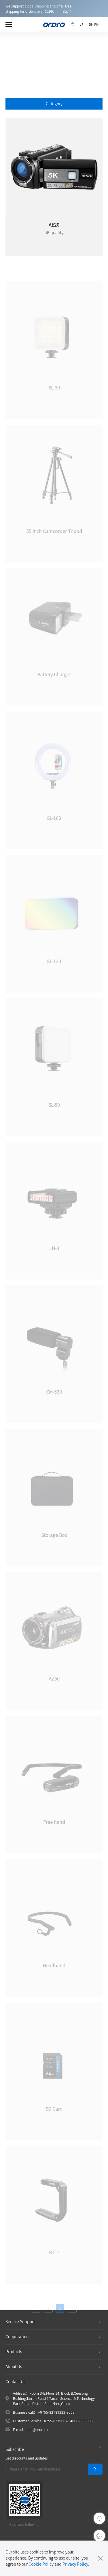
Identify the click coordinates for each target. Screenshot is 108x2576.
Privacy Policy (75, 2564)
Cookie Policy (41, 2564)
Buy (65, 11)
